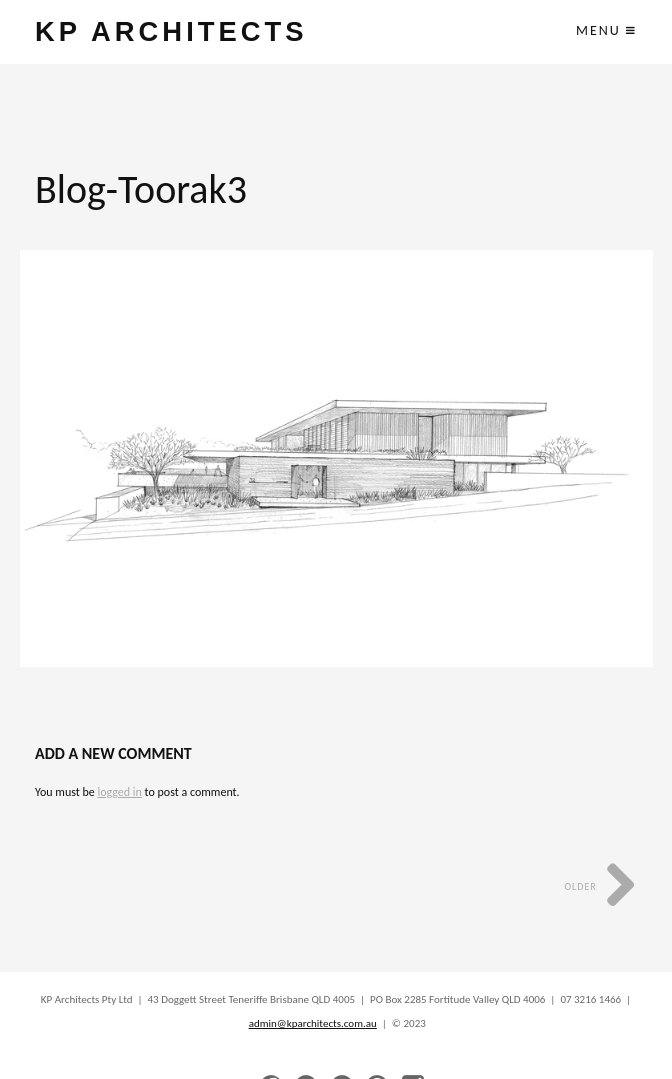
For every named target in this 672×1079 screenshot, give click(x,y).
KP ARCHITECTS (171, 31)
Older (600, 886)
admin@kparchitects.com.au (313, 1023)
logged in (119, 792)
